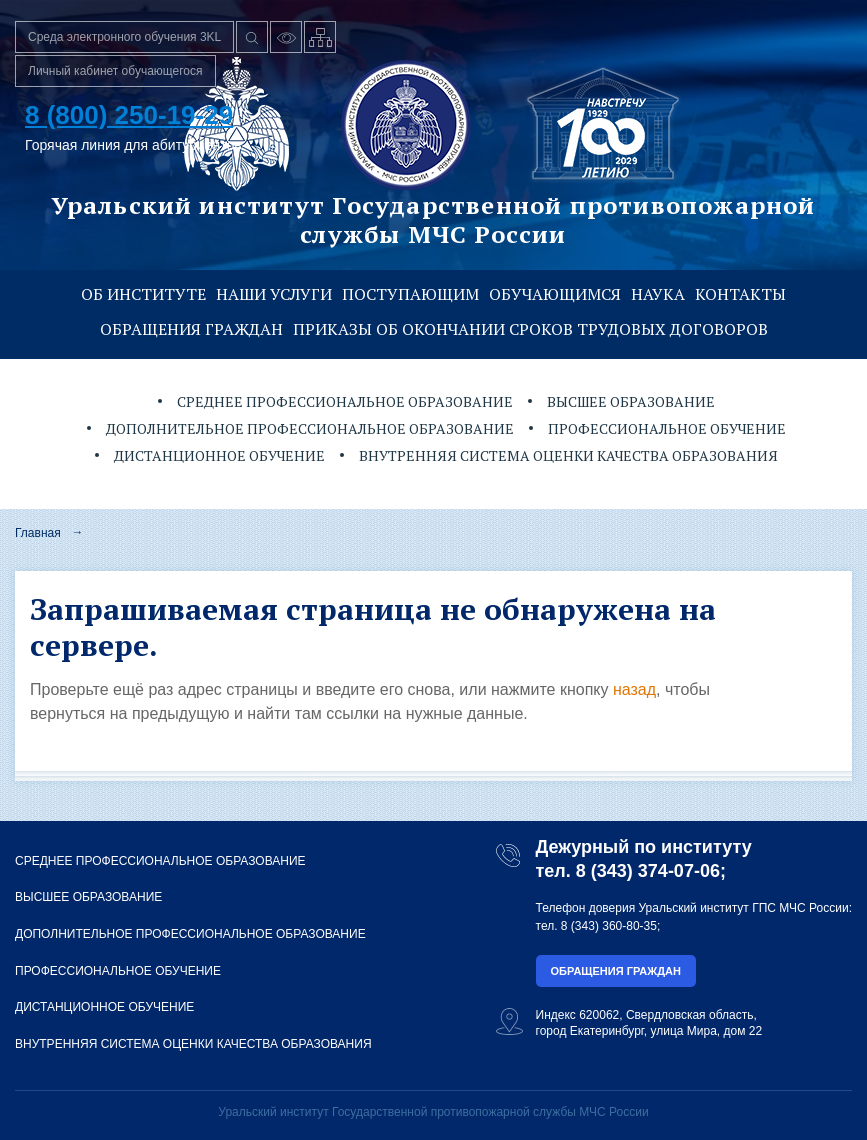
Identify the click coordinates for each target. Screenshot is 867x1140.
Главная (38, 533)
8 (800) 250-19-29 (129, 115)
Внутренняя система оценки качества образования (568, 455)
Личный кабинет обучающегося (115, 71)
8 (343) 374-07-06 (648, 871)
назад (634, 689)
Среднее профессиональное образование (345, 401)
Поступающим (410, 294)
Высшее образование (631, 401)
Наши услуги (274, 294)
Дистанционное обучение (219, 455)
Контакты (740, 294)
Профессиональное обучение (667, 428)
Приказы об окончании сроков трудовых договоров (530, 329)
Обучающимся (555, 294)
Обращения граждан (191, 329)
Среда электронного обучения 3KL (124, 37)
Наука (658, 294)
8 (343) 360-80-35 (609, 926)
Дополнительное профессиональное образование (310, 428)
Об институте (143, 294)
